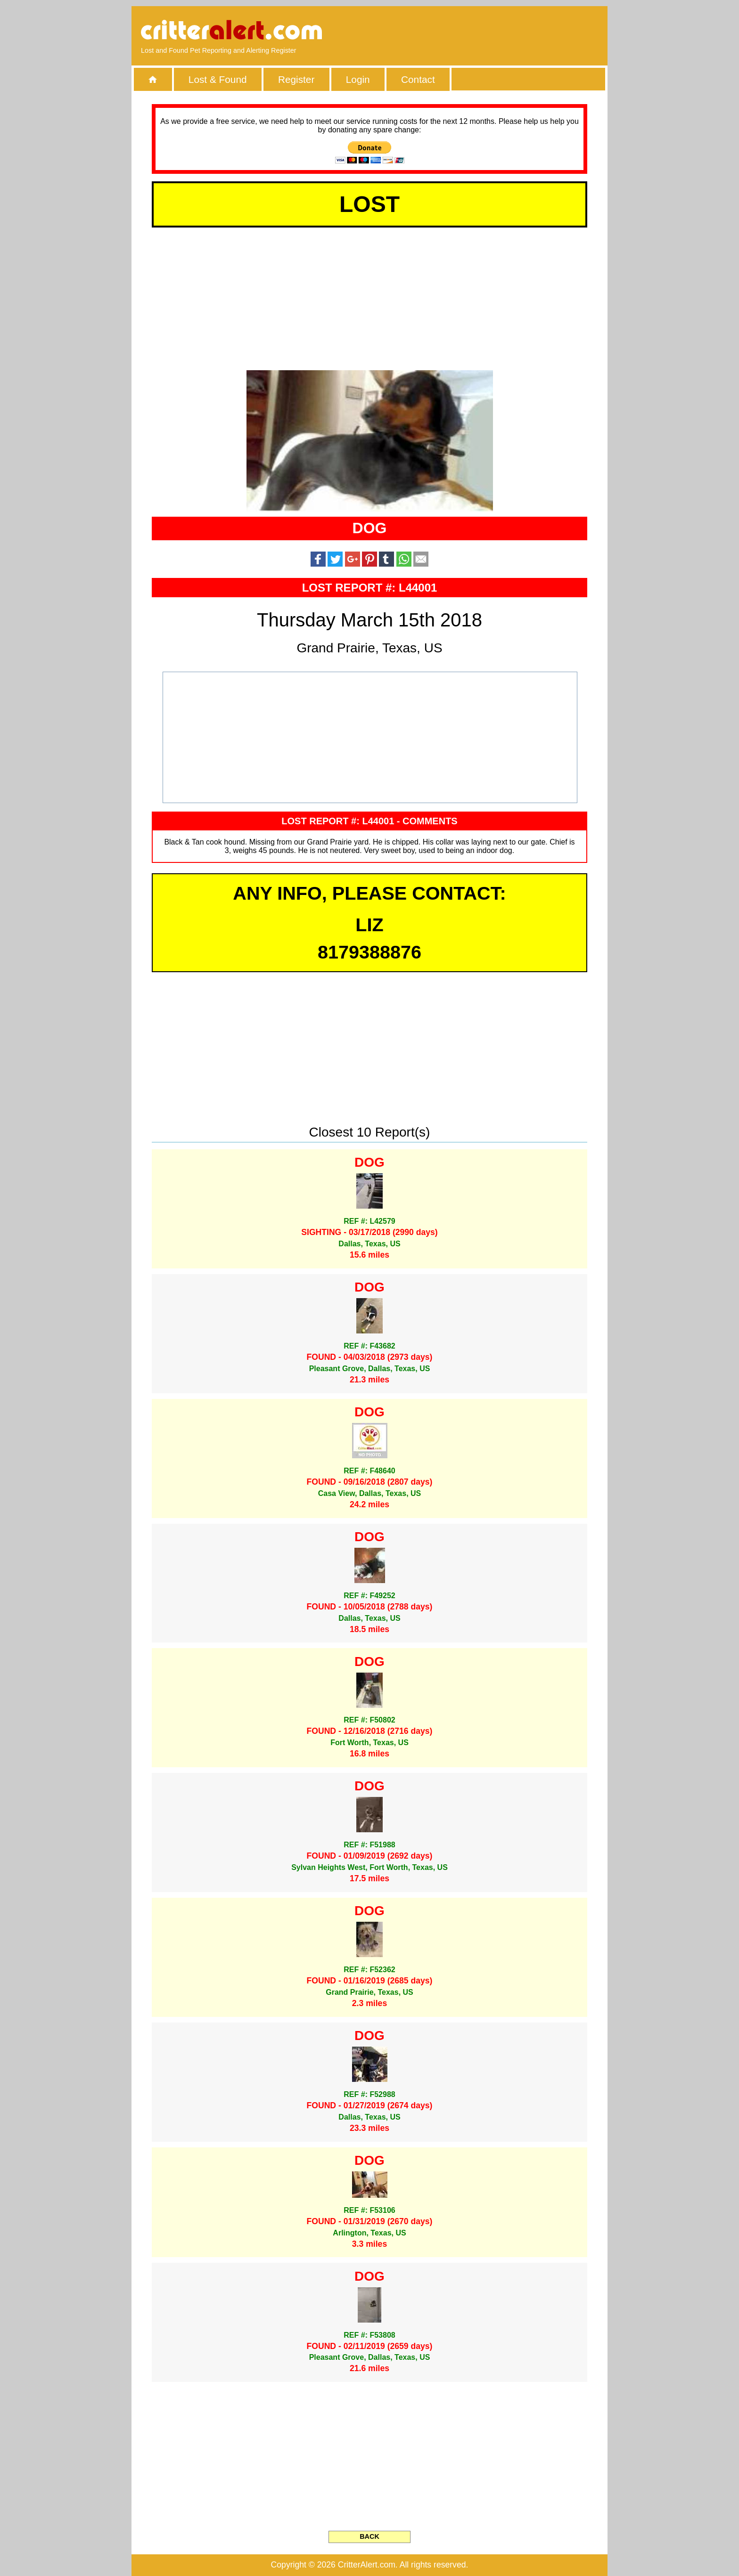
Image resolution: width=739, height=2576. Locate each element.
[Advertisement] (489, 30)
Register (296, 79)
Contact (418, 79)
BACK (369, 2536)
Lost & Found (218, 79)
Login (358, 79)
